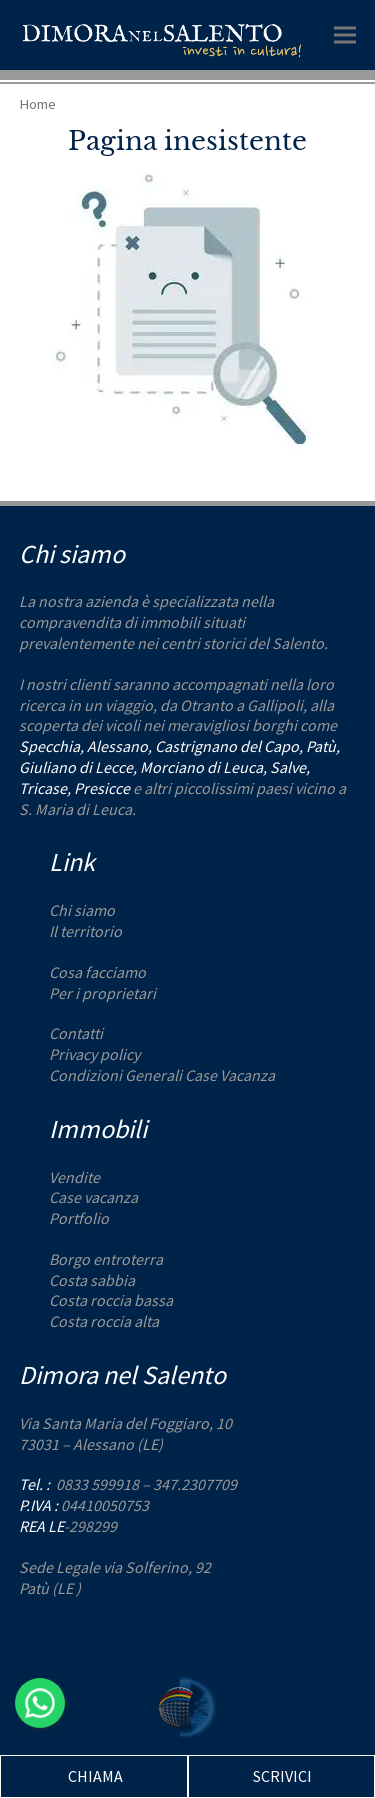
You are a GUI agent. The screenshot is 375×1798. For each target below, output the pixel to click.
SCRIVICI (282, 1776)
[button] (345, 34)
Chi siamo (82, 910)
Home (37, 103)
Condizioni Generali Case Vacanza (162, 1075)
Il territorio (85, 931)
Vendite (74, 1177)
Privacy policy (94, 1054)
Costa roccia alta (104, 1321)
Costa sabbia (92, 1280)
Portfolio (79, 1218)
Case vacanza (93, 1197)
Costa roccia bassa (111, 1300)
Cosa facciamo (97, 972)
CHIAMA (95, 1776)
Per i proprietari (102, 993)
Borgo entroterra (106, 1259)
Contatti (76, 1033)
